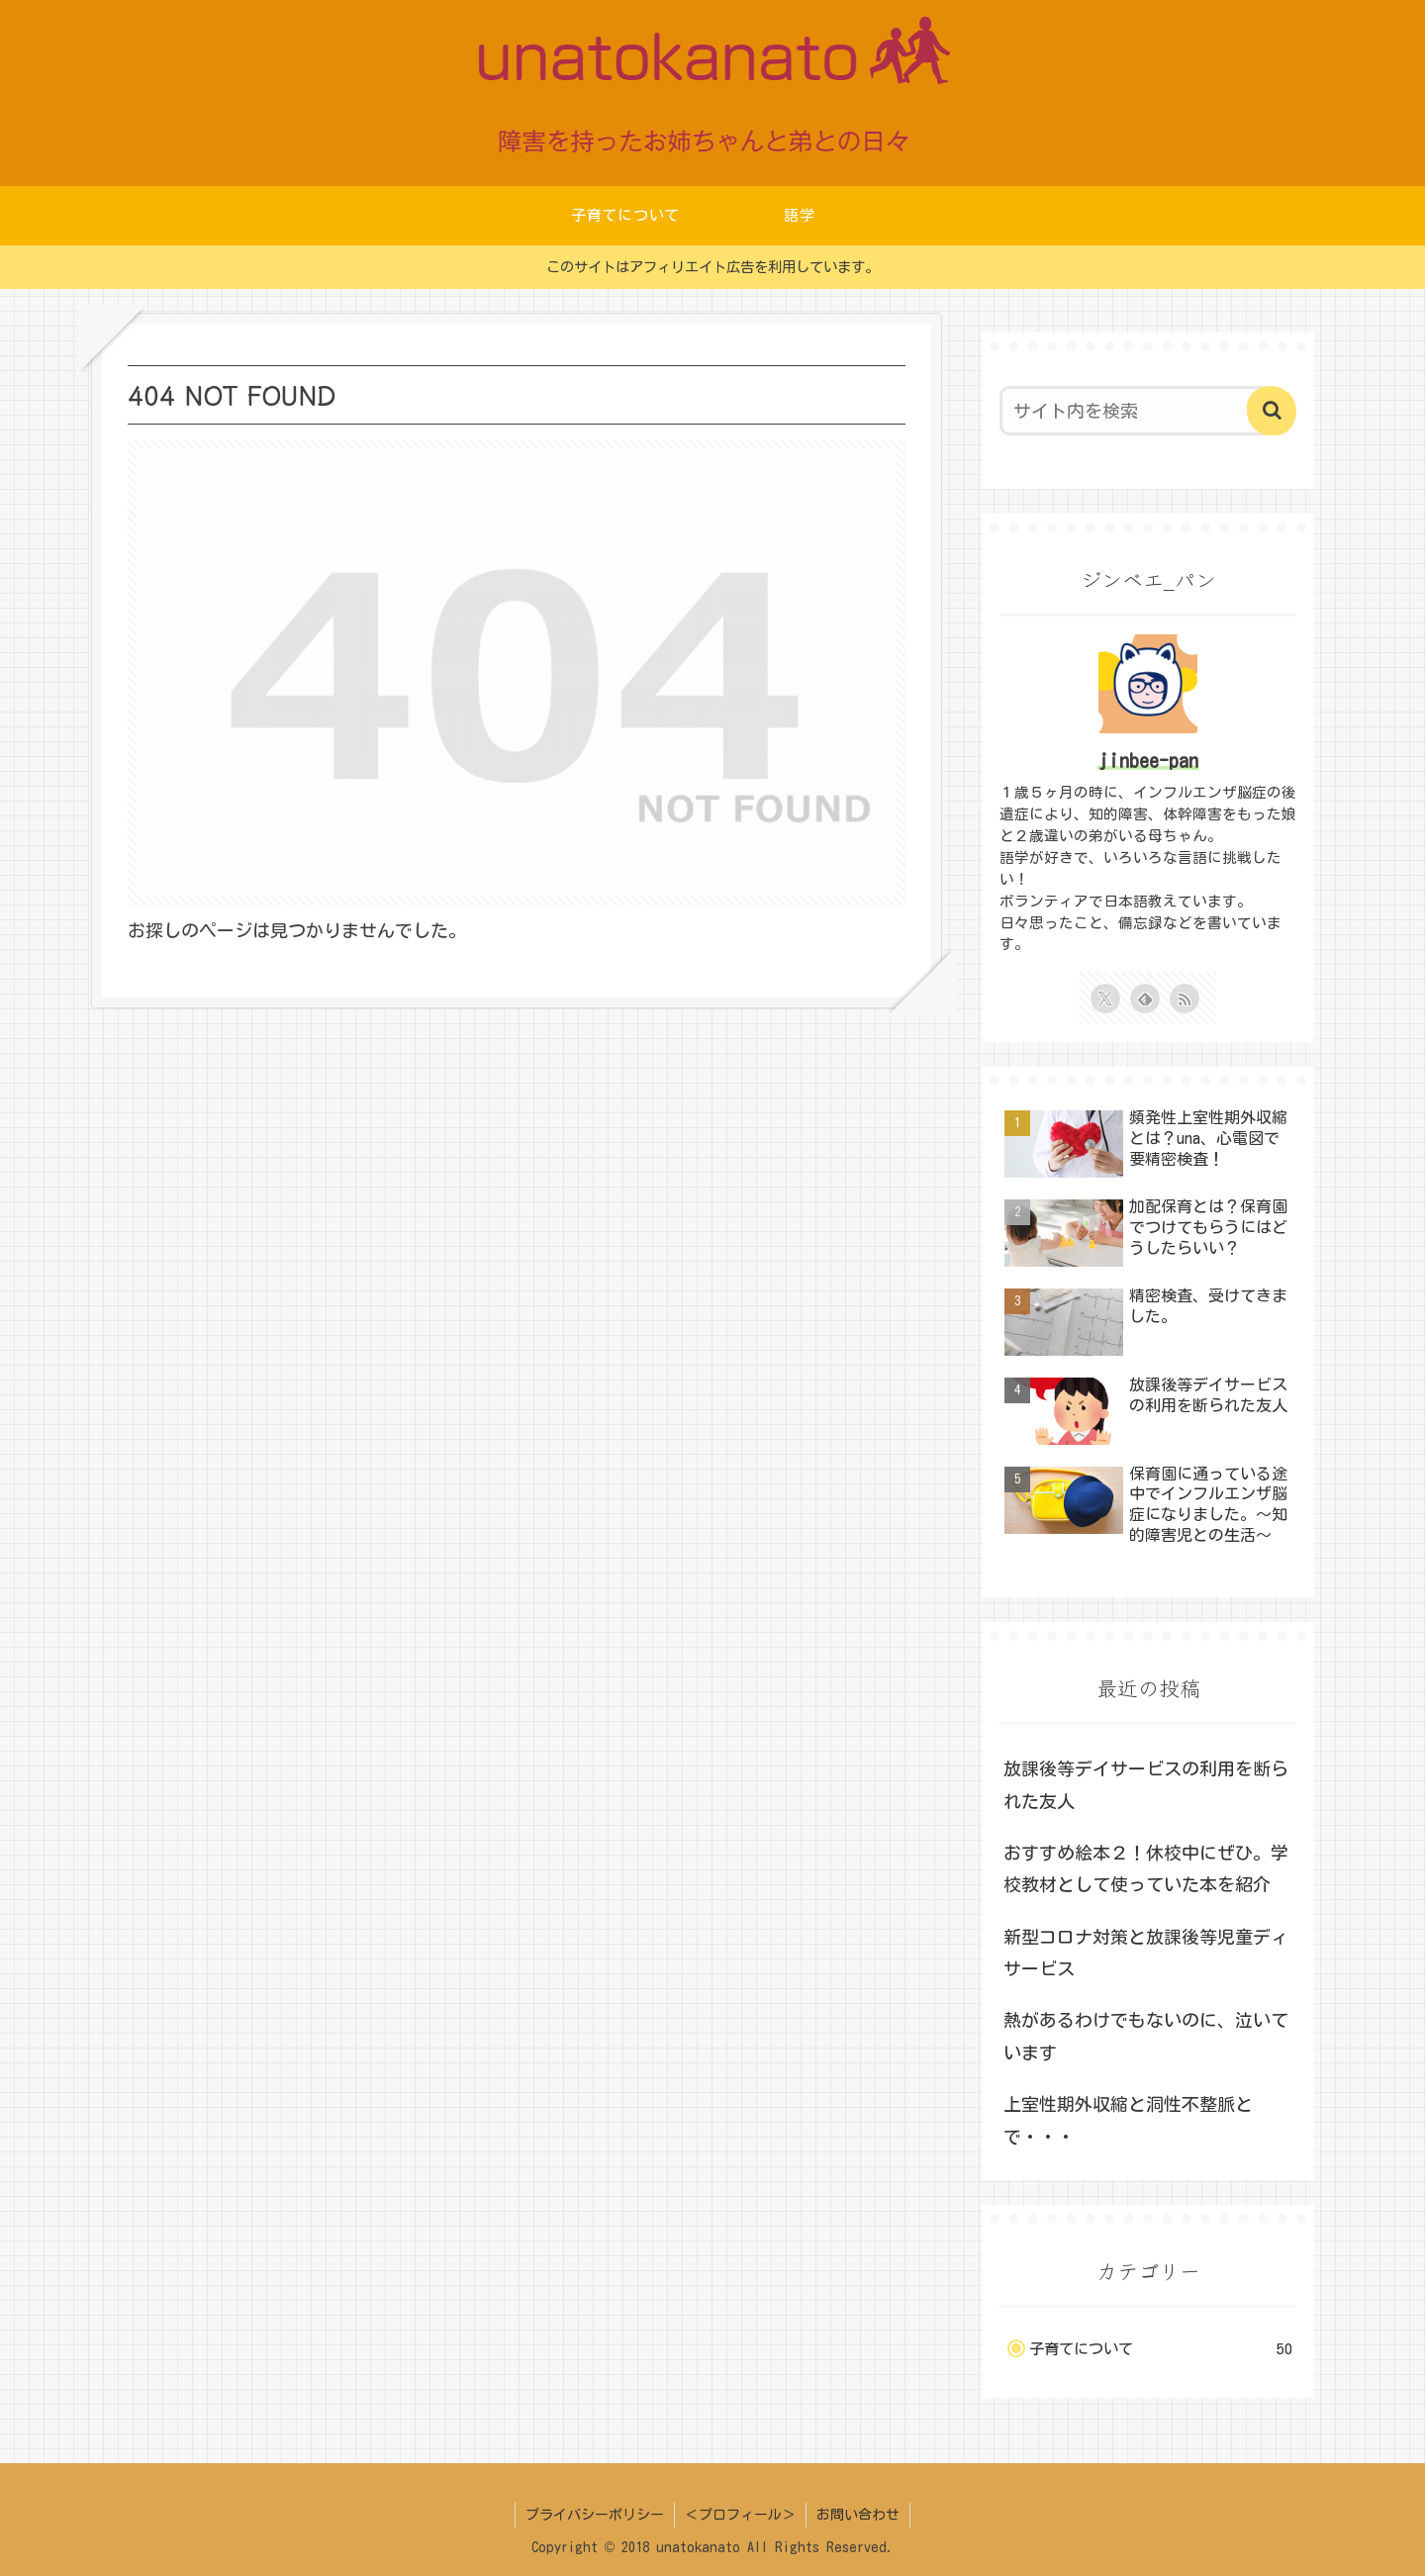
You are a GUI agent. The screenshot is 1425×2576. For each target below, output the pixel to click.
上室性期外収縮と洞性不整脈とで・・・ (1128, 2120)
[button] (1271, 410)
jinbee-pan (1147, 760)
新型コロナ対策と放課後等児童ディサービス (1145, 1952)
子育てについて (1160, 2349)
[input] (1136, 410)
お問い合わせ (858, 2515)
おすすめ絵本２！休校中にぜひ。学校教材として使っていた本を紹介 (1145, 1868)
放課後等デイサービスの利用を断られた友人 (1145, 1784)
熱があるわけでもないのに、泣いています (1145, 2035)
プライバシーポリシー (594, 2515)
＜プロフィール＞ (740, 2515)
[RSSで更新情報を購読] (1184, 998)
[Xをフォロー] (1105, 998)
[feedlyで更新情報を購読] (1145, 998)
